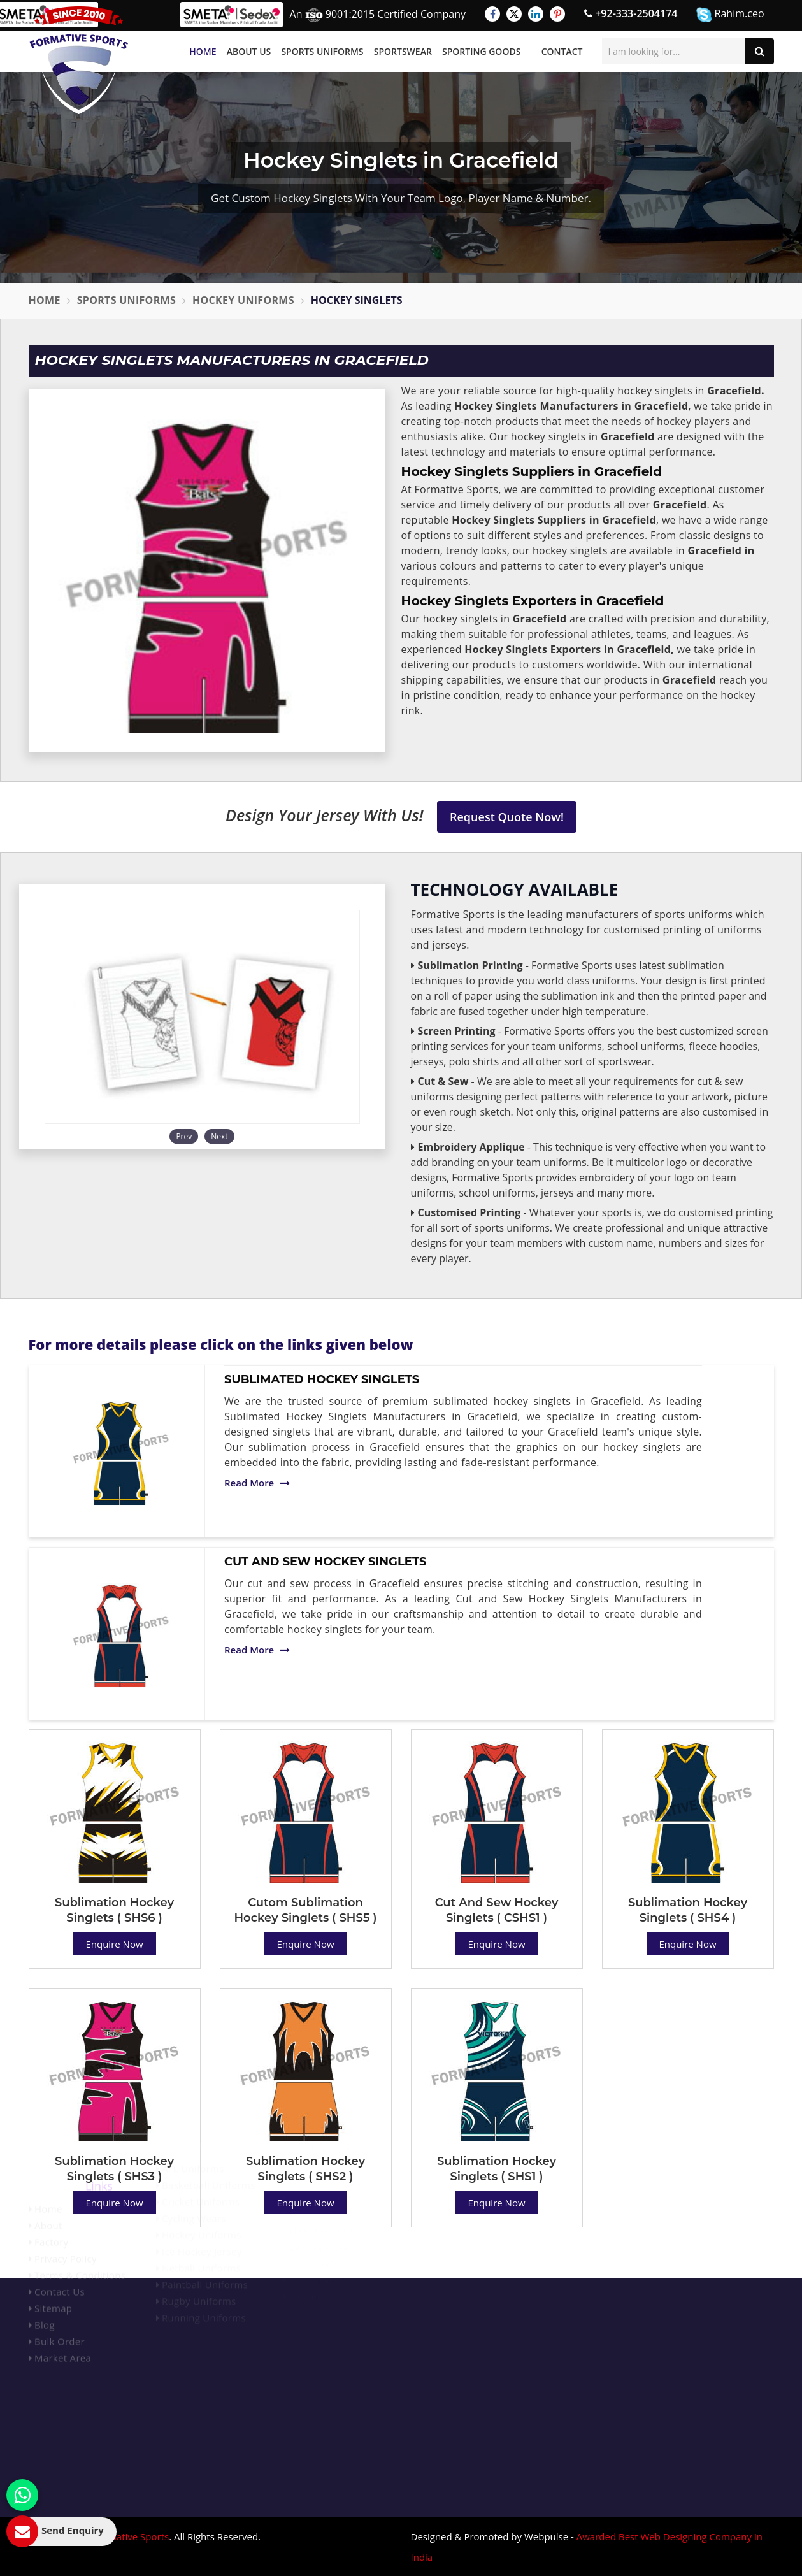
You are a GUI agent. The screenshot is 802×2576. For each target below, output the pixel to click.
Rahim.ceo (730, 14)
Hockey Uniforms (243, 300)
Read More (257, 1482)
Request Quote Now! (507, 816)
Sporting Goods (481, 51)
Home (202, 51)
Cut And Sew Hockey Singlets (325, 1562)
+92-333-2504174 (630, 13)
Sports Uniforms (322, 51)
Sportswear (403, 51)
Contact (562, 51)
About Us (249, 51)
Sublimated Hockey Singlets (321, 1379)
